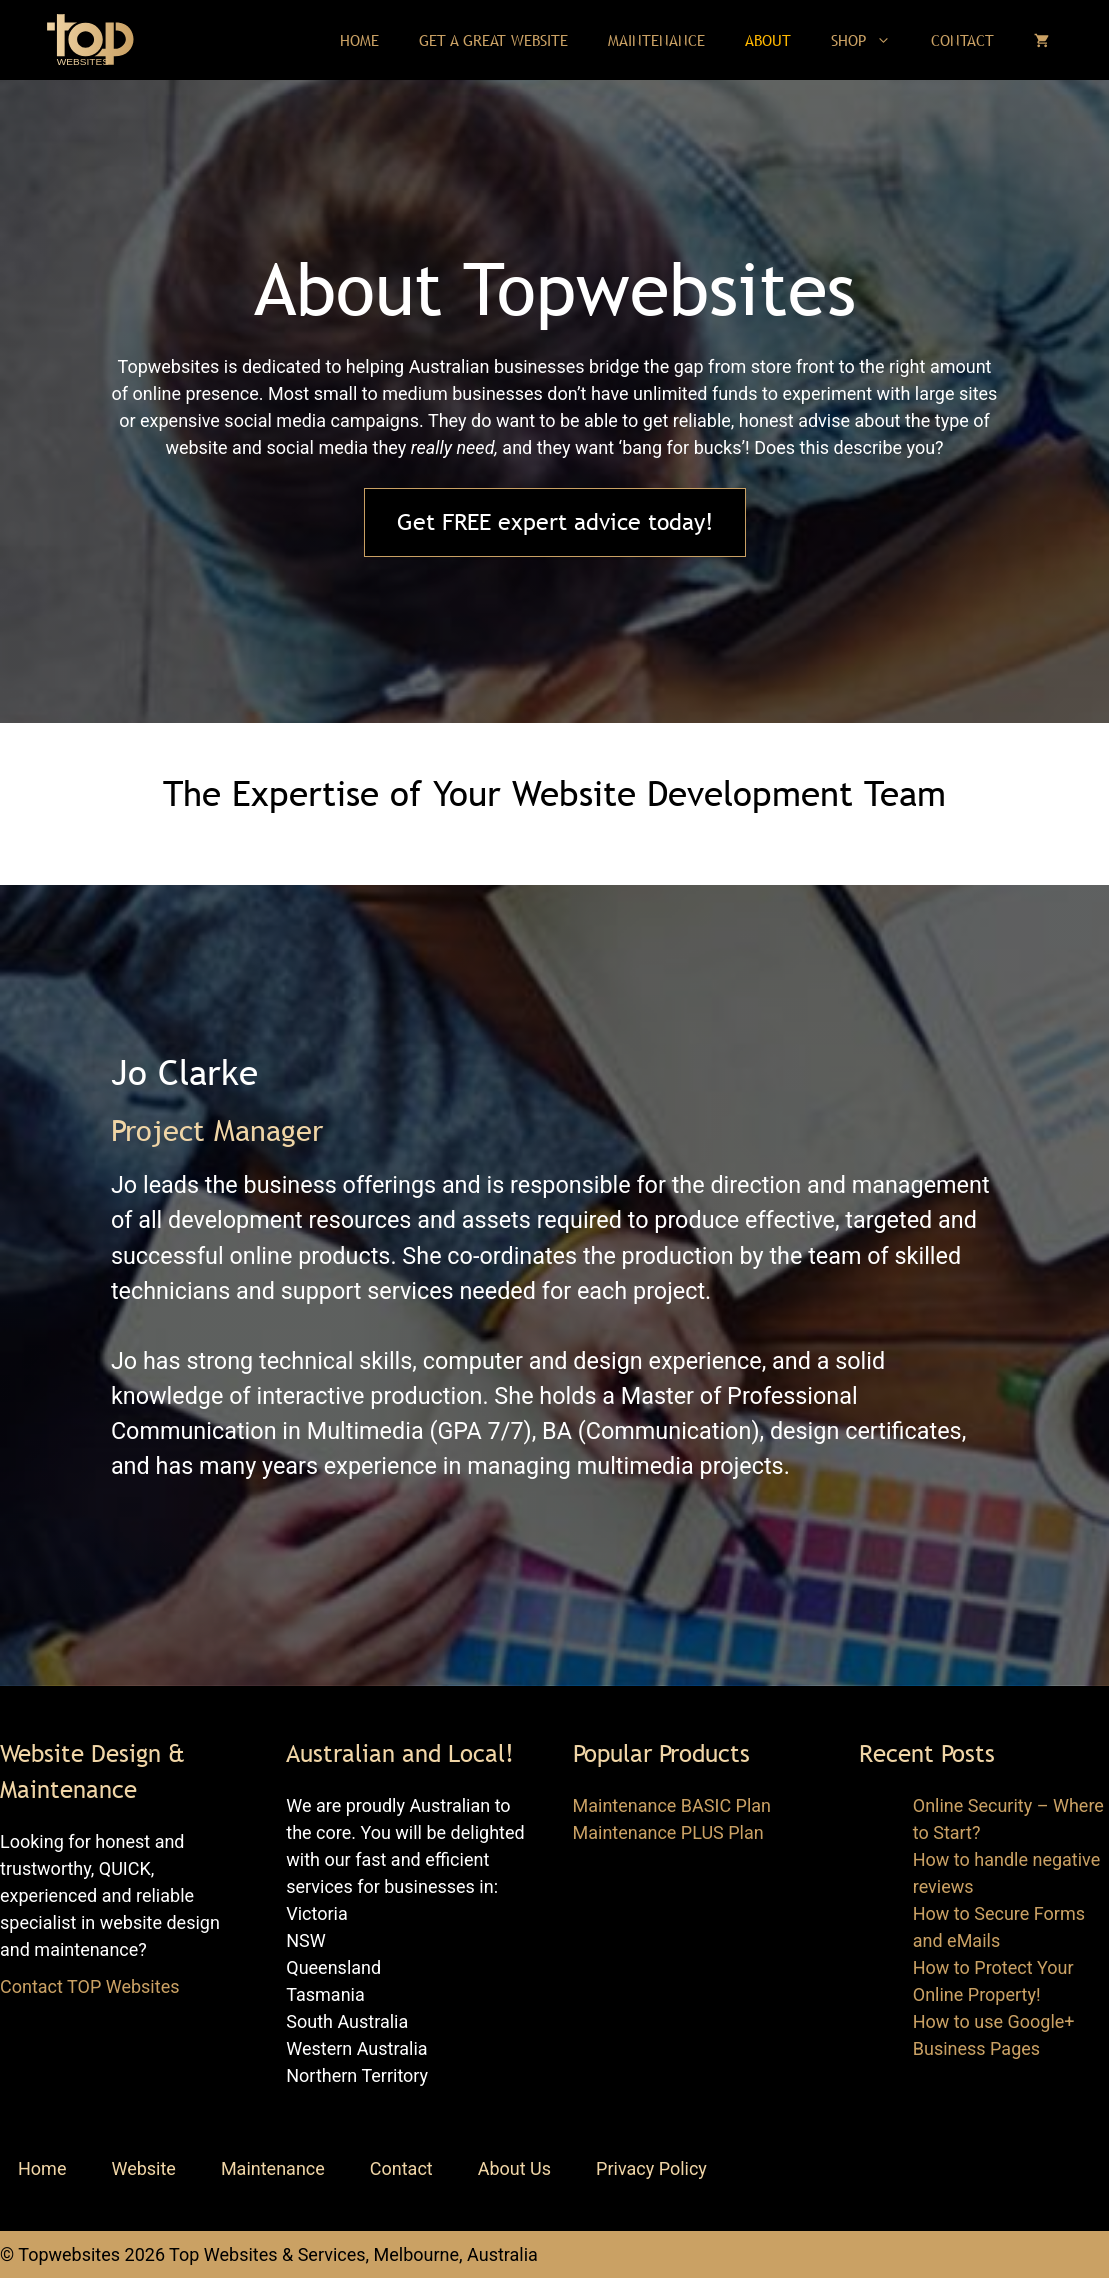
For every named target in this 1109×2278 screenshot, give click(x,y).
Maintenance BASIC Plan (672, 1805)
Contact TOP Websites (89, 1986)
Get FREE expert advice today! (555, 522)
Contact (962, 40)
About (768, 40)
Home (359, 40)
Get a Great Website (493, 40)
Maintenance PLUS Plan (668, 1832)
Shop (871, 40)
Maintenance (656, 40)
